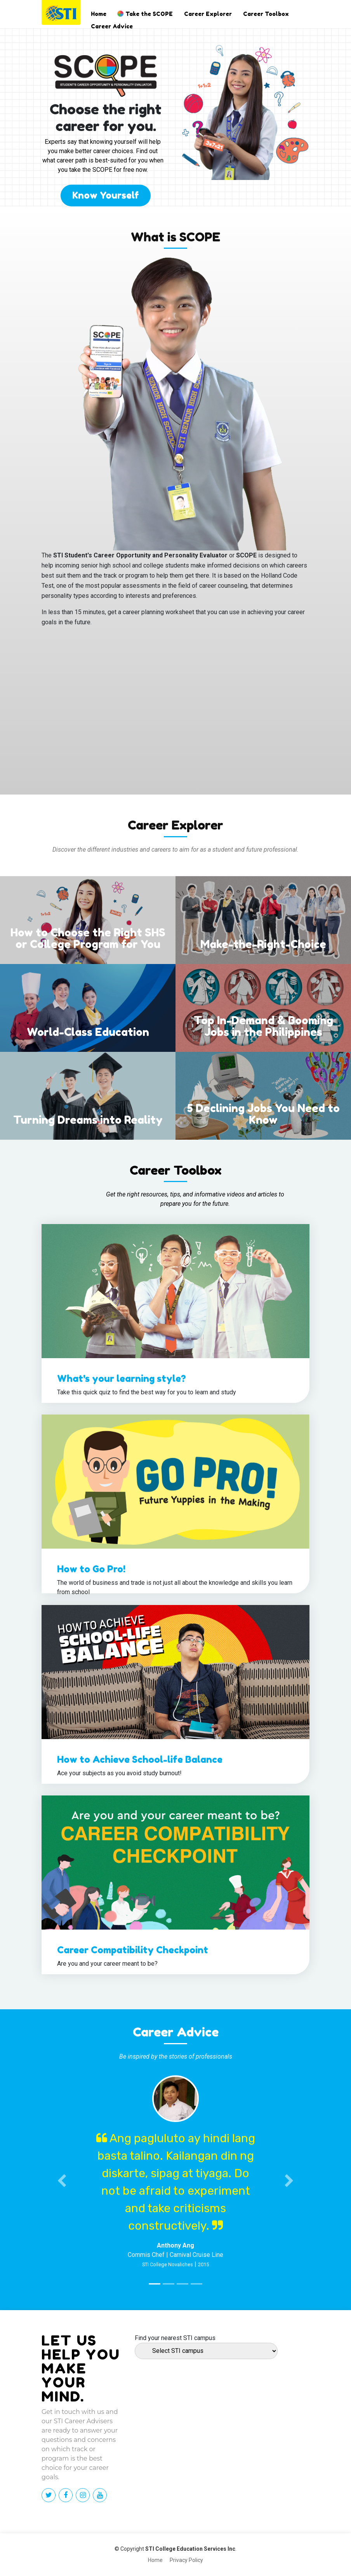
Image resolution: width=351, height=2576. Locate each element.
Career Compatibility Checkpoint (132, 1950)
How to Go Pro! (91, 1569)
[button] (62, 2181)
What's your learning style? (121, 1378)
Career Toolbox (266, 13)
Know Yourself (105, 195)
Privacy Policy (186, 2560)
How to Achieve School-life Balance (139, 1759)
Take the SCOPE (149, 13)
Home (98, 13)
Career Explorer (208, 13)
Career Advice (112, 26)
